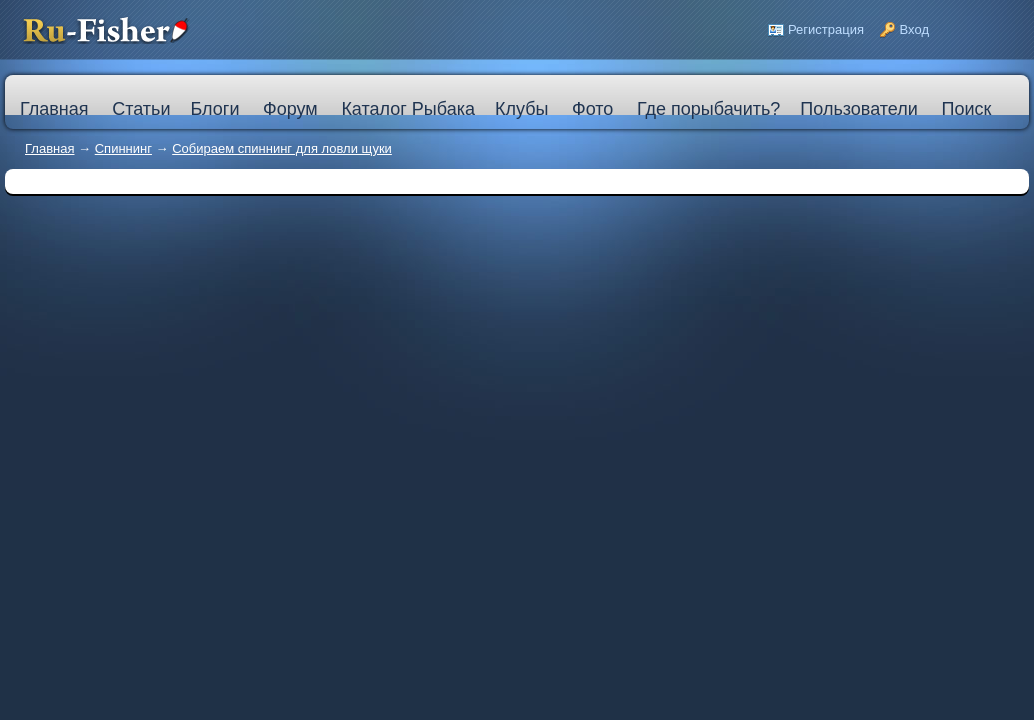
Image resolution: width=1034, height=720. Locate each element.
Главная (49, 148)
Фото (592, 109)
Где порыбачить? (708, 109)
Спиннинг (123, 148)
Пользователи (858, 109)
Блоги (214, 109)
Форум (290, 109)
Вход (914, 29)
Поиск (966, 109)
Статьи (141, 109)
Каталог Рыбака (408, 109)
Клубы (521, 109)
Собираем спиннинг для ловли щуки (282, 148)
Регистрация (826, 29)
